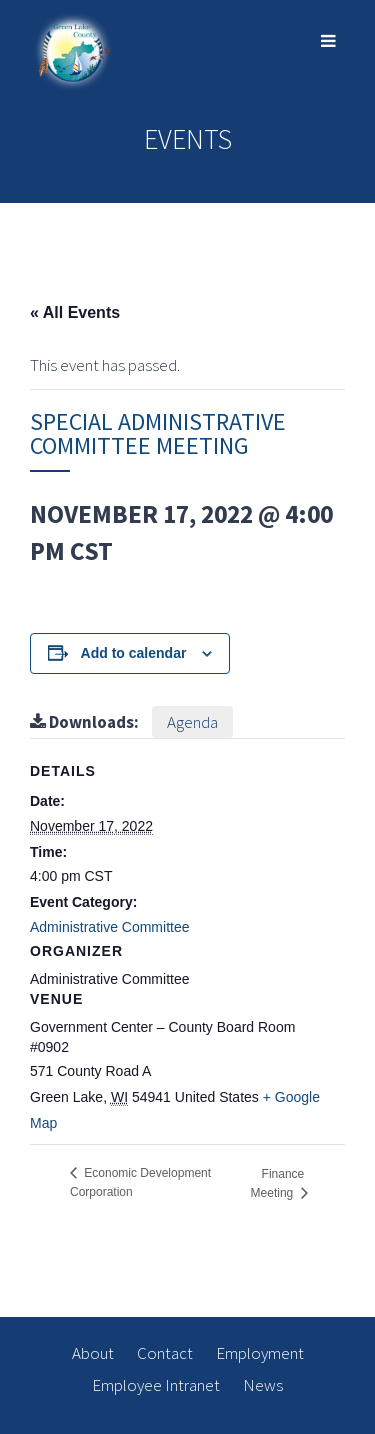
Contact (165, 1353)
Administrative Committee (110, 927)
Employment (260, 1353)
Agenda (192, 722)
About (93, 1353)
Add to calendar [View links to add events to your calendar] (134, 653)
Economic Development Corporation (140, 1182)
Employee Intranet (156, 1385)
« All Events (75, 312)
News (263, 1385)
